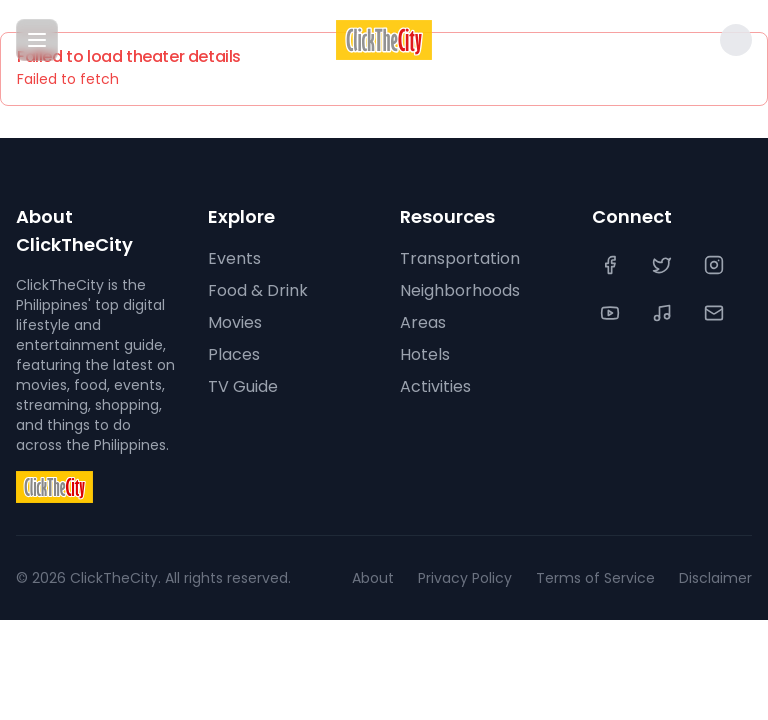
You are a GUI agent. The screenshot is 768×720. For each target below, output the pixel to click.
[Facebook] (612, 265)
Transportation (460, 258)
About (373, 578)
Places (234, 354)
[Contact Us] (716, 313)
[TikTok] (664, 313)
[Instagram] (716, 265)
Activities (435, 386)
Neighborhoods (460, 290)
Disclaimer (715, 578)
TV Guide (243, 386)
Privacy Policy (465, 578)
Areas (423, 322)
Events (234, 258)
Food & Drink (258, 290)
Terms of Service (595, 578)
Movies (235, 322)
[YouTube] (612, 313)
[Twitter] (664, 265)
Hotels (425, 354)
